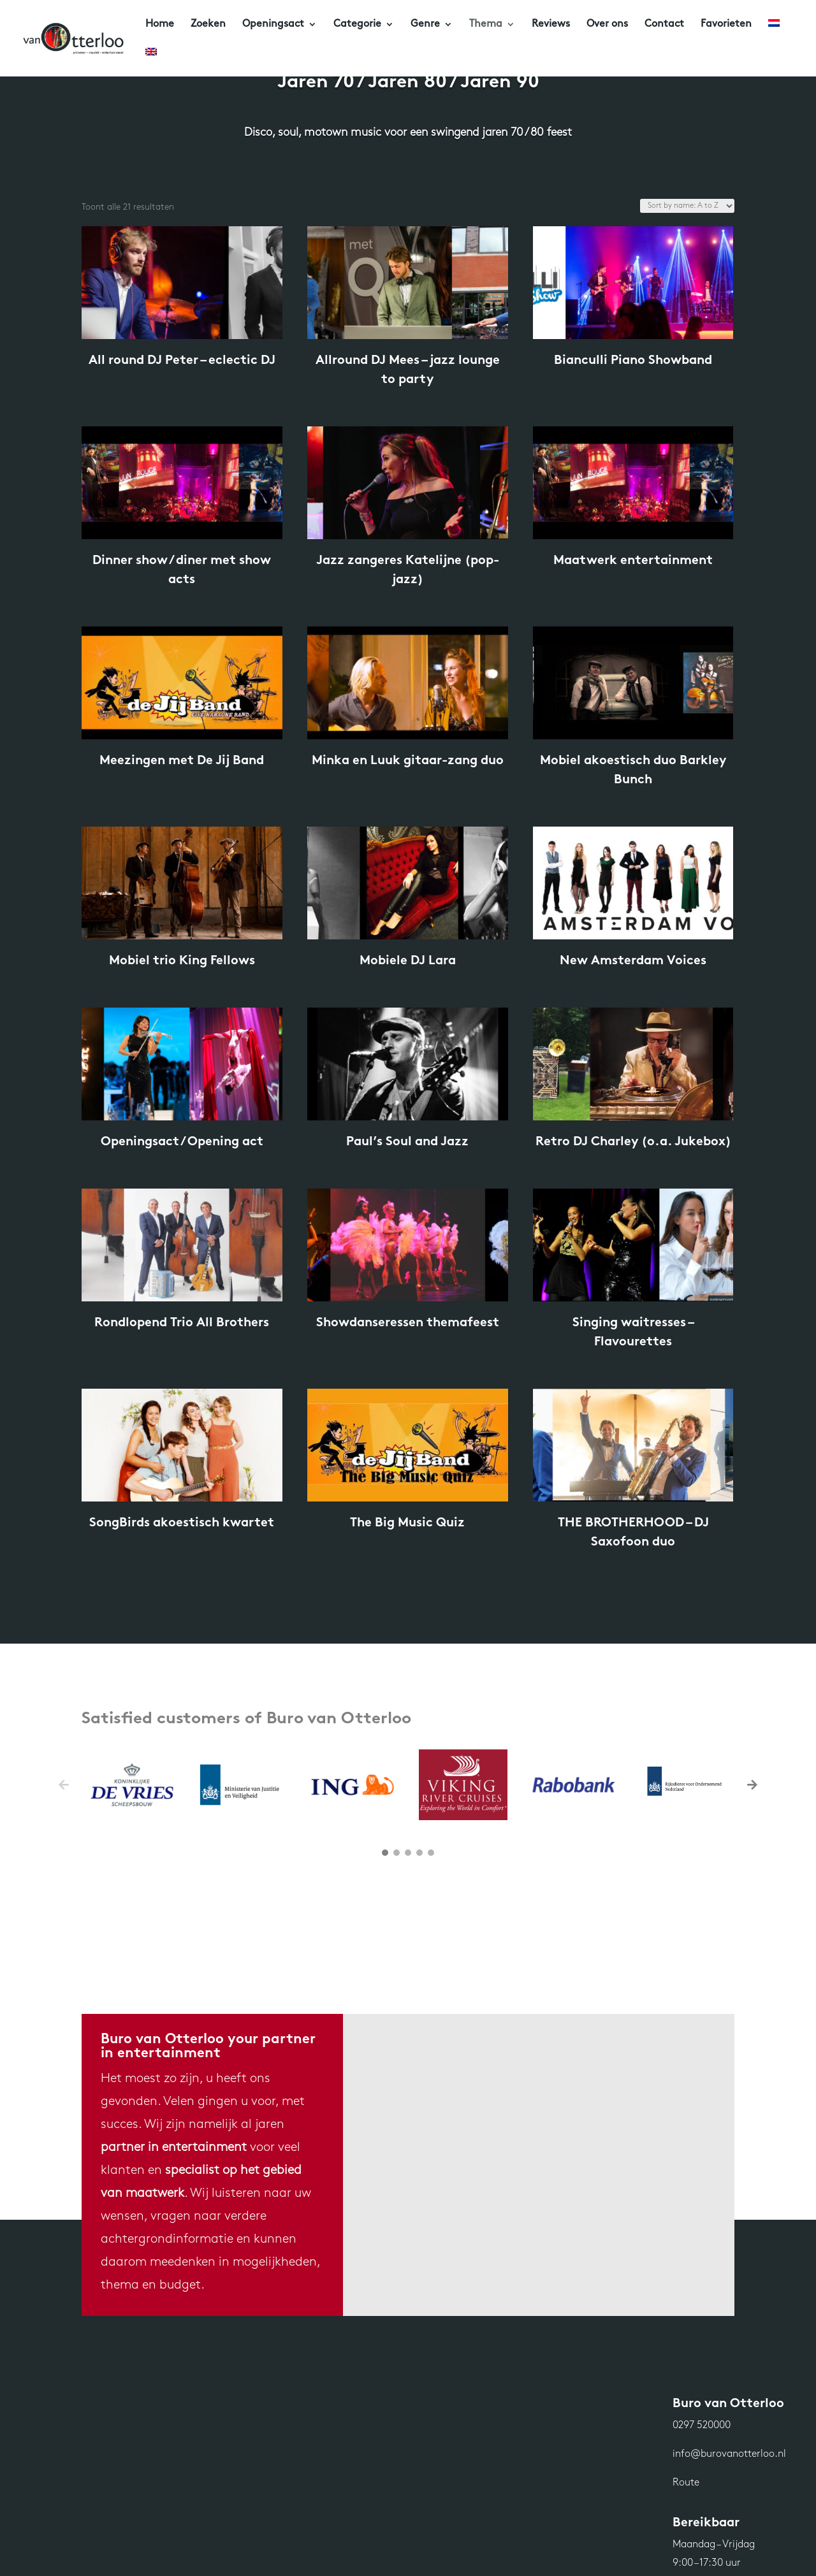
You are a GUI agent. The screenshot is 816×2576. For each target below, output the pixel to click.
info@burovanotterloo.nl (729, 2454)
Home (159, 24)
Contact (664, 24)
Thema (485, 24)
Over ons (607, 24)
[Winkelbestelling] (687, 206)
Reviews (551, 24)
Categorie (357, 24)
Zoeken (208, 24)
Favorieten (726, 24)
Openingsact (273, 24)
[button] (752, 1784)
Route (686, 2483)
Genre (425, 24)
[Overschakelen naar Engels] (151, 62)
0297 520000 (702, 2425)
